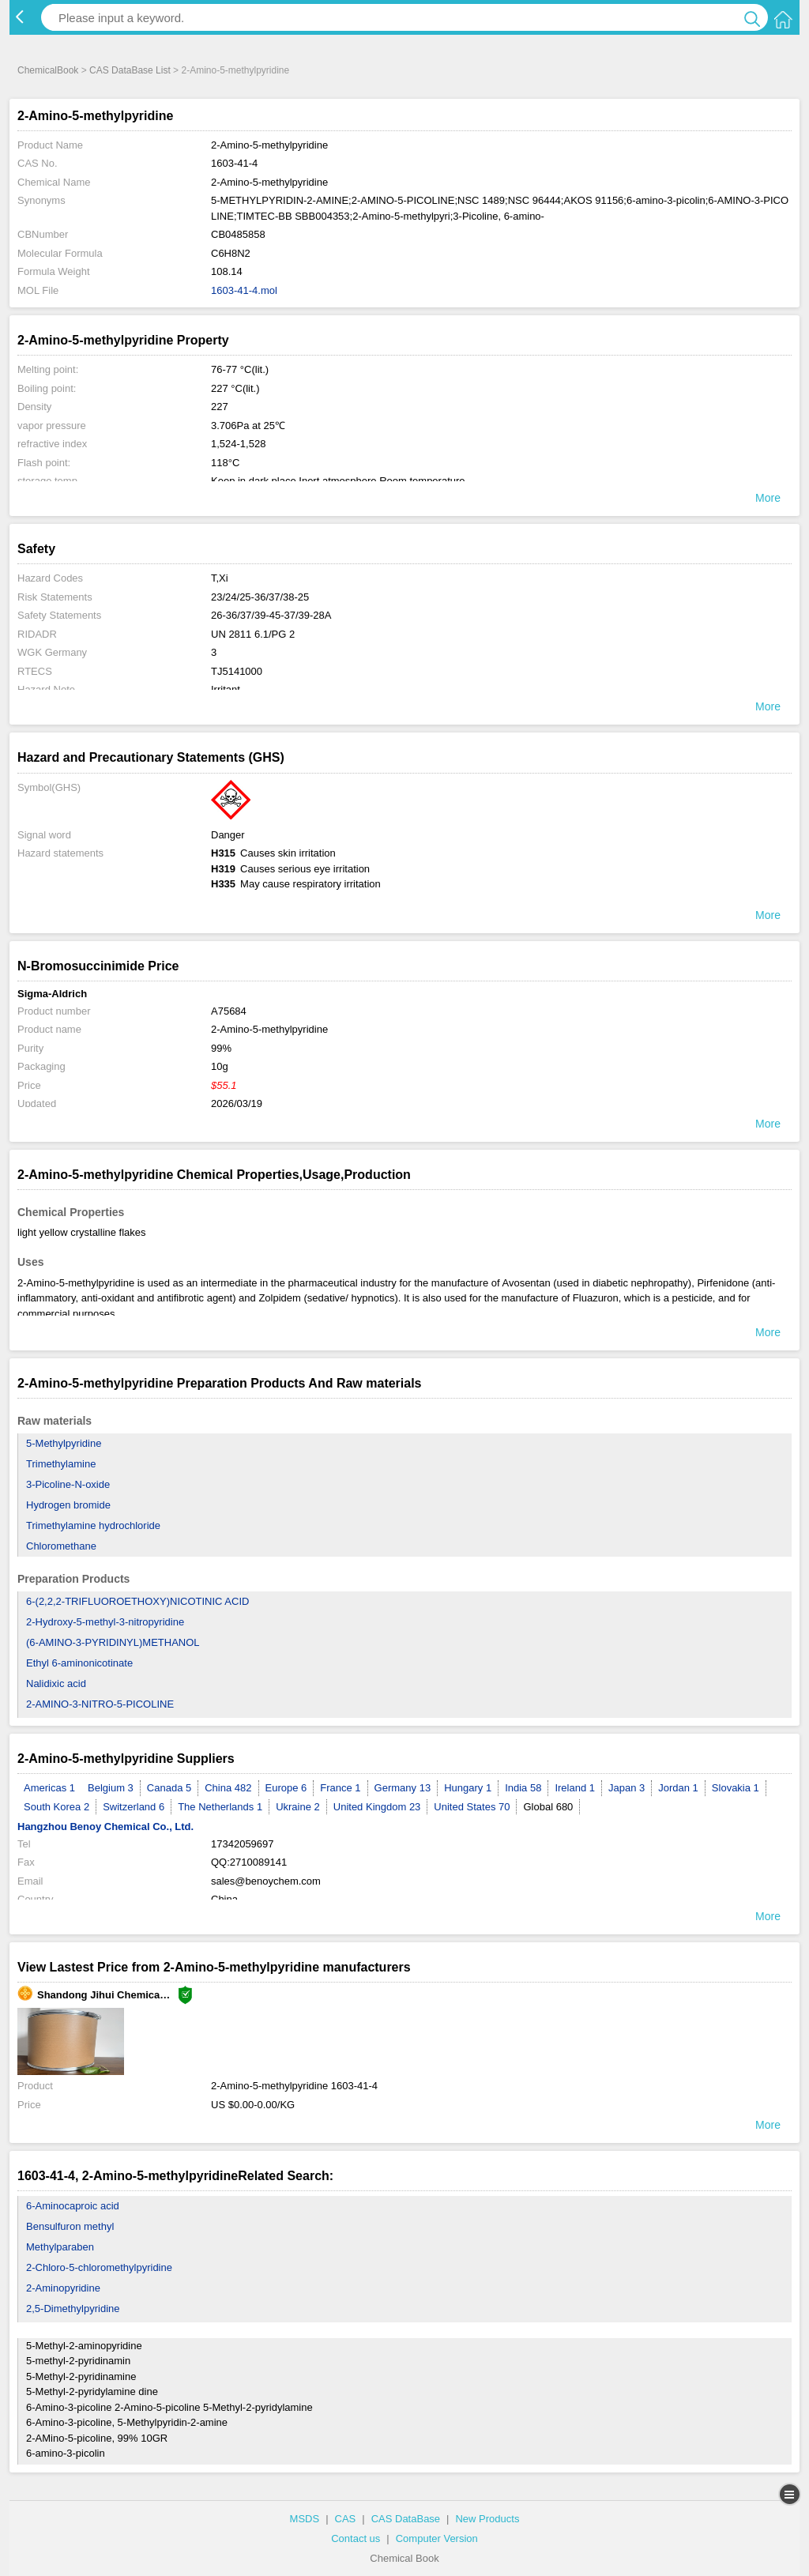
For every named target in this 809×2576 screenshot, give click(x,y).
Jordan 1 (678, 1788)
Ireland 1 (575, 1788)
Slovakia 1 (735, 1788)
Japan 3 (626, 1788)
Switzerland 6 (133, 1807)
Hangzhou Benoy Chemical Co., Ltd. (105, 1826)
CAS (345, 2519)
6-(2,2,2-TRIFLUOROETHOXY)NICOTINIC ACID (137, 1601)
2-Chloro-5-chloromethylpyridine (99, 2267)
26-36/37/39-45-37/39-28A (271, 615)
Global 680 (548, 1807)
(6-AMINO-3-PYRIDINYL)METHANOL (113, 1642)
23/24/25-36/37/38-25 (260, 597)
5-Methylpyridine (63, 1443)
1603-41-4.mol (244, 290)
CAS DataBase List (130, 70)
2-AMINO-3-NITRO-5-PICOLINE (100, 1704)
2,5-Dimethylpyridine (73, 2308)
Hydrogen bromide (68, 1505)
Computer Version (437, 2538)
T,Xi (219, 578)
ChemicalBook (47, 70)
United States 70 (472, 1807)
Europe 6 (286, 1788)
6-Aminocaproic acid (72, 2206)
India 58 (523, 1788)
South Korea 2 (56, 1807)
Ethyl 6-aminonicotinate (79, 1663)
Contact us (355, 2538)
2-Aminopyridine (63, 2288)
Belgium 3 (111, 1788)
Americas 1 (49, 1788)
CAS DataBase (405, 2519)
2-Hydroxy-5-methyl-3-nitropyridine (105, 1622)
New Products (487, 2519)
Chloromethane (61, 1546)
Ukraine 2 (298, 1807)
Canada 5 (169, 1788)
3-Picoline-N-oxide (68, 1484)
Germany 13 (402, 1788)
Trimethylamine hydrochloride (93, 1525)
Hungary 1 (467, 1788)
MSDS (305, 2519)
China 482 (228, 1788)
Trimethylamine (61, 1464)
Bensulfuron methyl (70, 2226)
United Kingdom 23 (377, 1807)
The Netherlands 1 (220, 1807)
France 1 (340, 1788)
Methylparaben (60, 2247)
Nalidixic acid (56, 1683)
